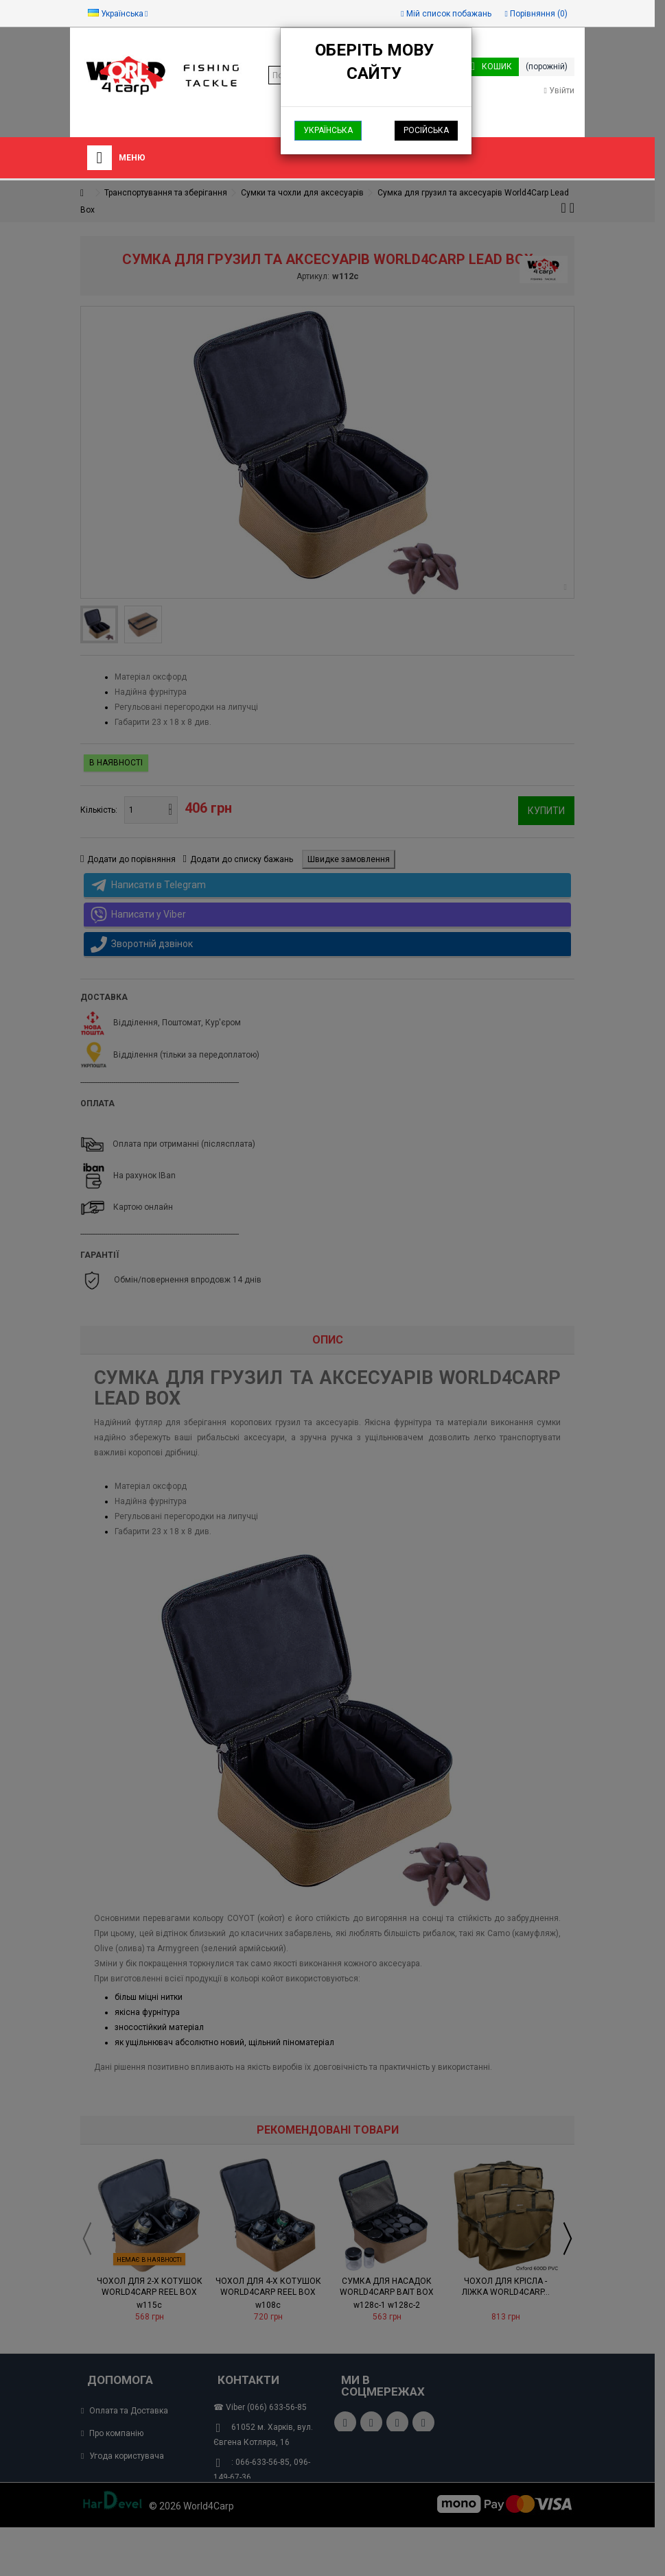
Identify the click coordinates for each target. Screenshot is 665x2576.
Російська (426, 130)
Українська (328, 130)
